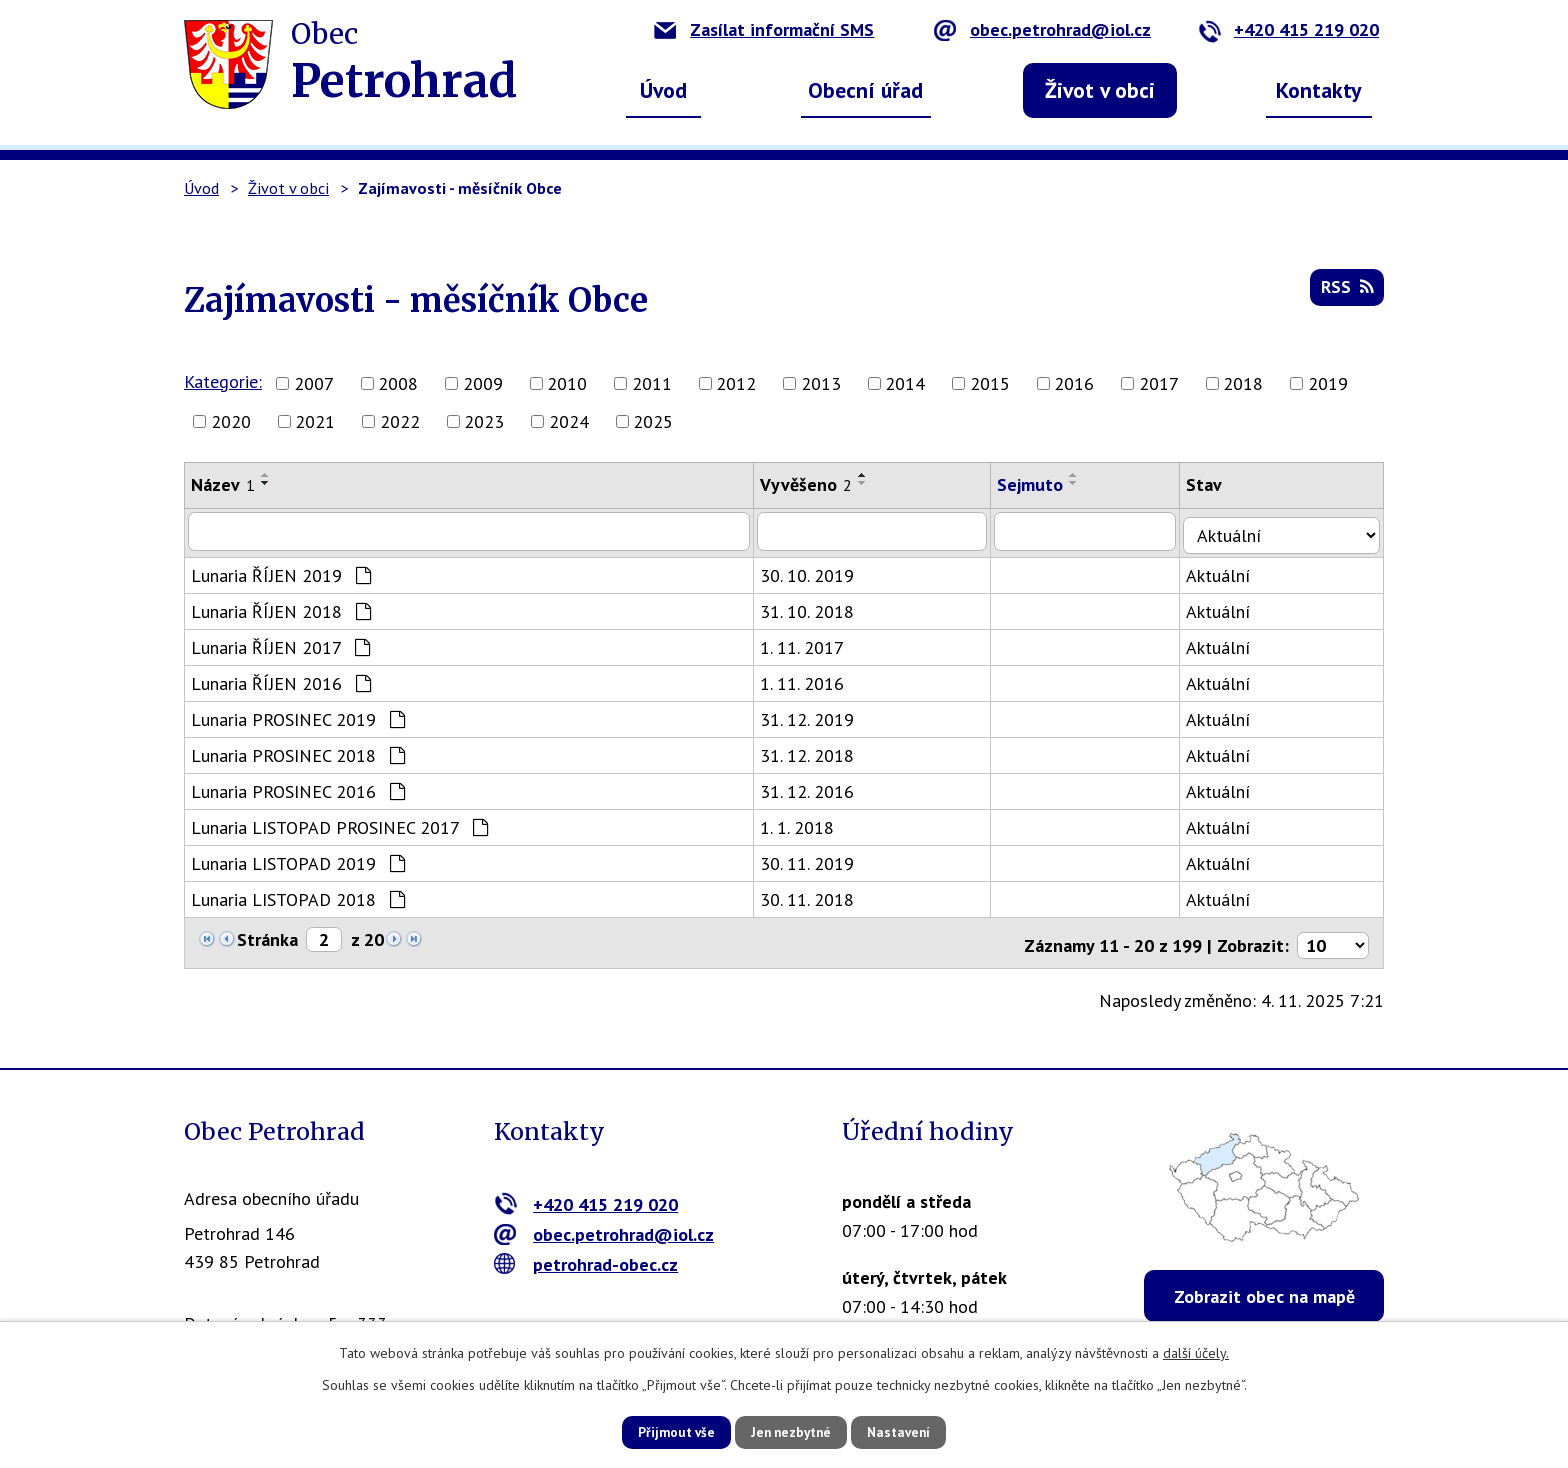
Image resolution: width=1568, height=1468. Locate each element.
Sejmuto (1041, 484)
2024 (569, 421)
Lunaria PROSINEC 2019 (298, 715)
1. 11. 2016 (810, 679)
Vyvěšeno (814, 484)
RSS (1346, 291)
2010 (567, 383)
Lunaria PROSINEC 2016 (298, 787)
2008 (398, 383)
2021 (315, 421)
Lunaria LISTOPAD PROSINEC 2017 (339, 823)
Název (223, 484)
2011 (652, 383)
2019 (1328, 383)
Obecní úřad (865, 90)
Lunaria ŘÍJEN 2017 (280, 643)
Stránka (267, 935)
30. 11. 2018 (815, 895)
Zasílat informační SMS (764, 29)
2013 (821, 383)
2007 (314, 383)
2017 (1159, 383)
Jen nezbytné (791, 1431)
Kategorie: (223, 381)
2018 (1243, 383)
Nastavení (913, 1431)
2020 (231, 421)
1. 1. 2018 (805, 823)
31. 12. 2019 (815, 715)
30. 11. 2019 (815, 859)
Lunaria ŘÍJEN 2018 (281, 607)
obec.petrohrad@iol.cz (1042, 29)
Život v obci (1100, 90)
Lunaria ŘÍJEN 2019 (281, 571)
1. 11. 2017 (810, 643)
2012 (736, 383)
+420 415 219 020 (1288, 29)
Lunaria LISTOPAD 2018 (298, 895)
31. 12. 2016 (815, 787)
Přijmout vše (661, 1431)
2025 (653, 421)
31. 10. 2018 (815, 607)
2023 (484, 421)
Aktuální (1232, 571)
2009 (483, 383)
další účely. (1196, 1351)
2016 (1074, 383)
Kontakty (1319, 90)
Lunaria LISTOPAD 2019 (298, 859)
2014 (905, 383)
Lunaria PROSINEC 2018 (298, 751)
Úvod (663, 90)
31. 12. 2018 (815, 751)
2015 (990, 383)
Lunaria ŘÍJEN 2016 (281, 679)
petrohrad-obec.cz (586, 1254)
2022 (400, 421)
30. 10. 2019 (815, 571)
